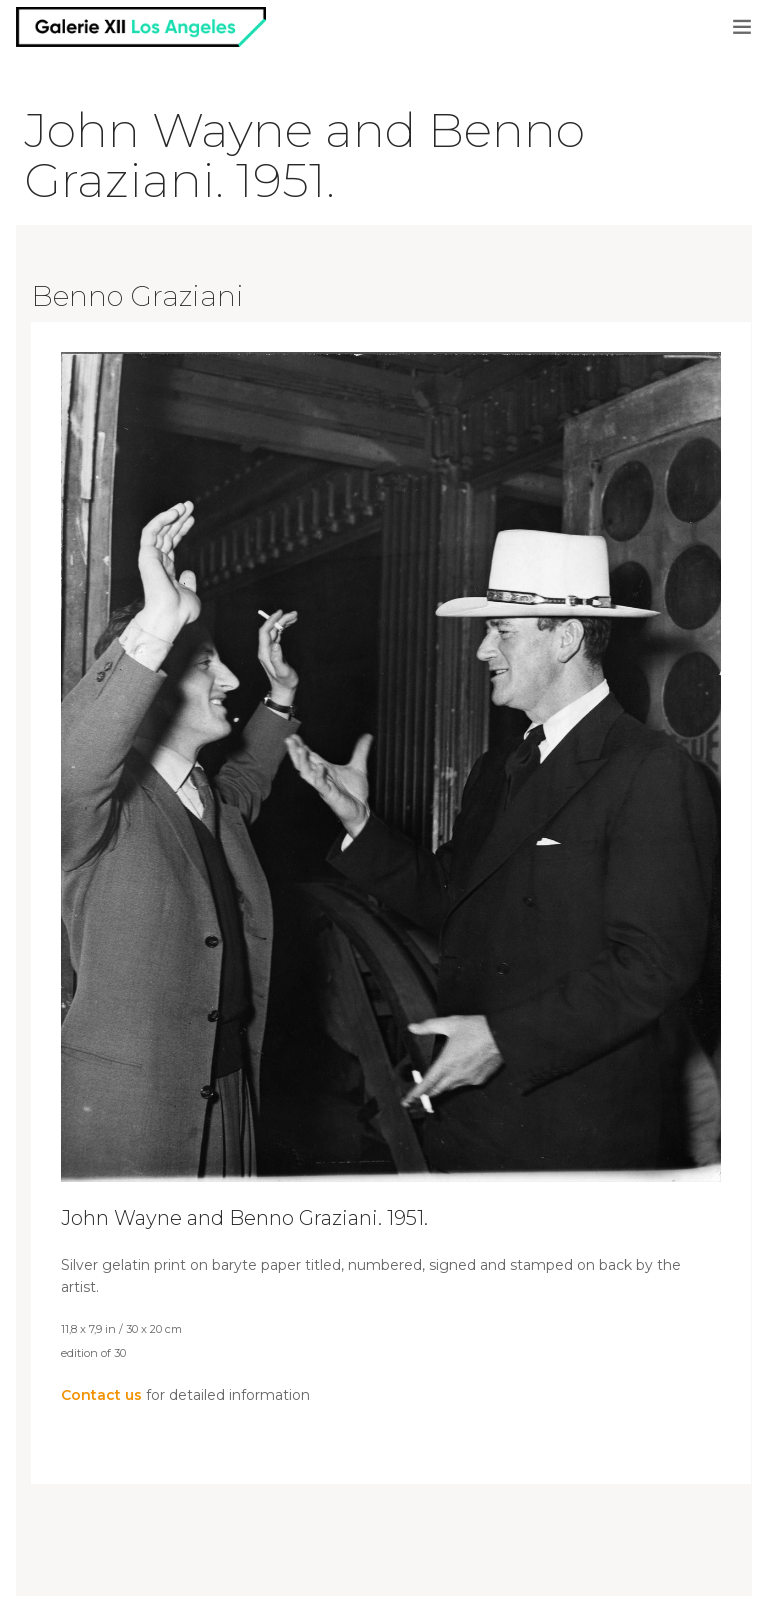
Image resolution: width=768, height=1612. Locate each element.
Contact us (101, 1395)
